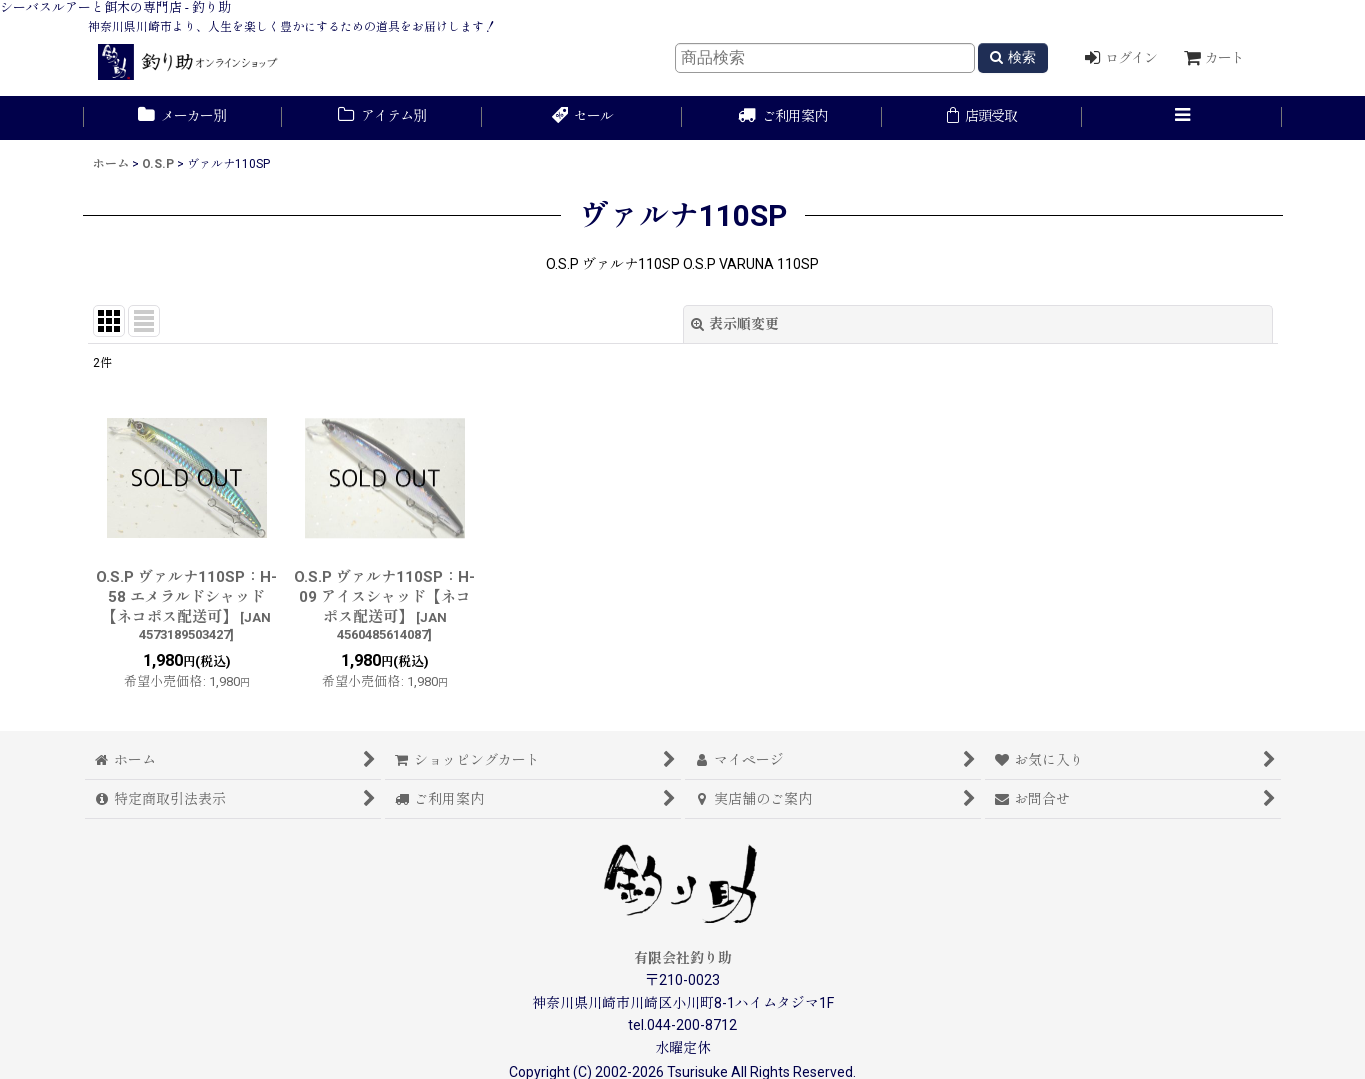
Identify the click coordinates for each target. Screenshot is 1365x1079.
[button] (1182, 118)
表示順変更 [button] (735, 324)
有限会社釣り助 (683, 958)
